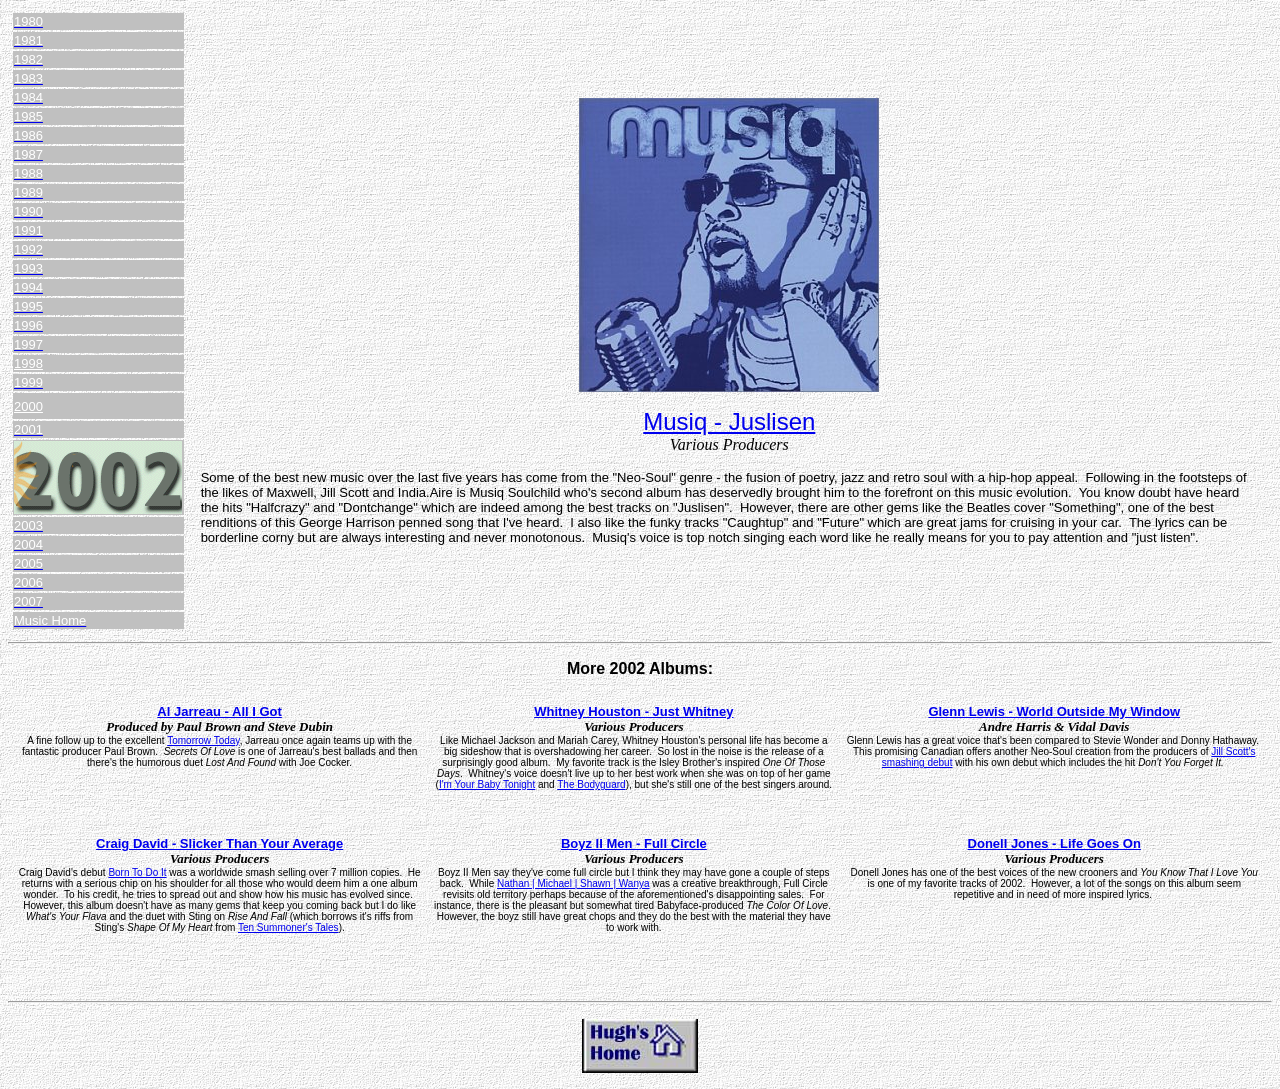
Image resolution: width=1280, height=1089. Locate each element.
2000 (28, 406)
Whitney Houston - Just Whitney (633, 711)
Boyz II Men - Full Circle (634, 843)
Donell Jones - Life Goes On (1054, 843)
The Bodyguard (591, 784)
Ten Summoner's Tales (288, 927)
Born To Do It (137, 872)
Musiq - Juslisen (729, 421)
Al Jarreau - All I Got (219, 711)
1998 (28, 363)
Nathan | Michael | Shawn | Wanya (573, 883)
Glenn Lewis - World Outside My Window (1054, 711)
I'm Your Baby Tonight (487, 784)
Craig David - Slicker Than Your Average (219, 843)
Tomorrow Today (203, 740)
